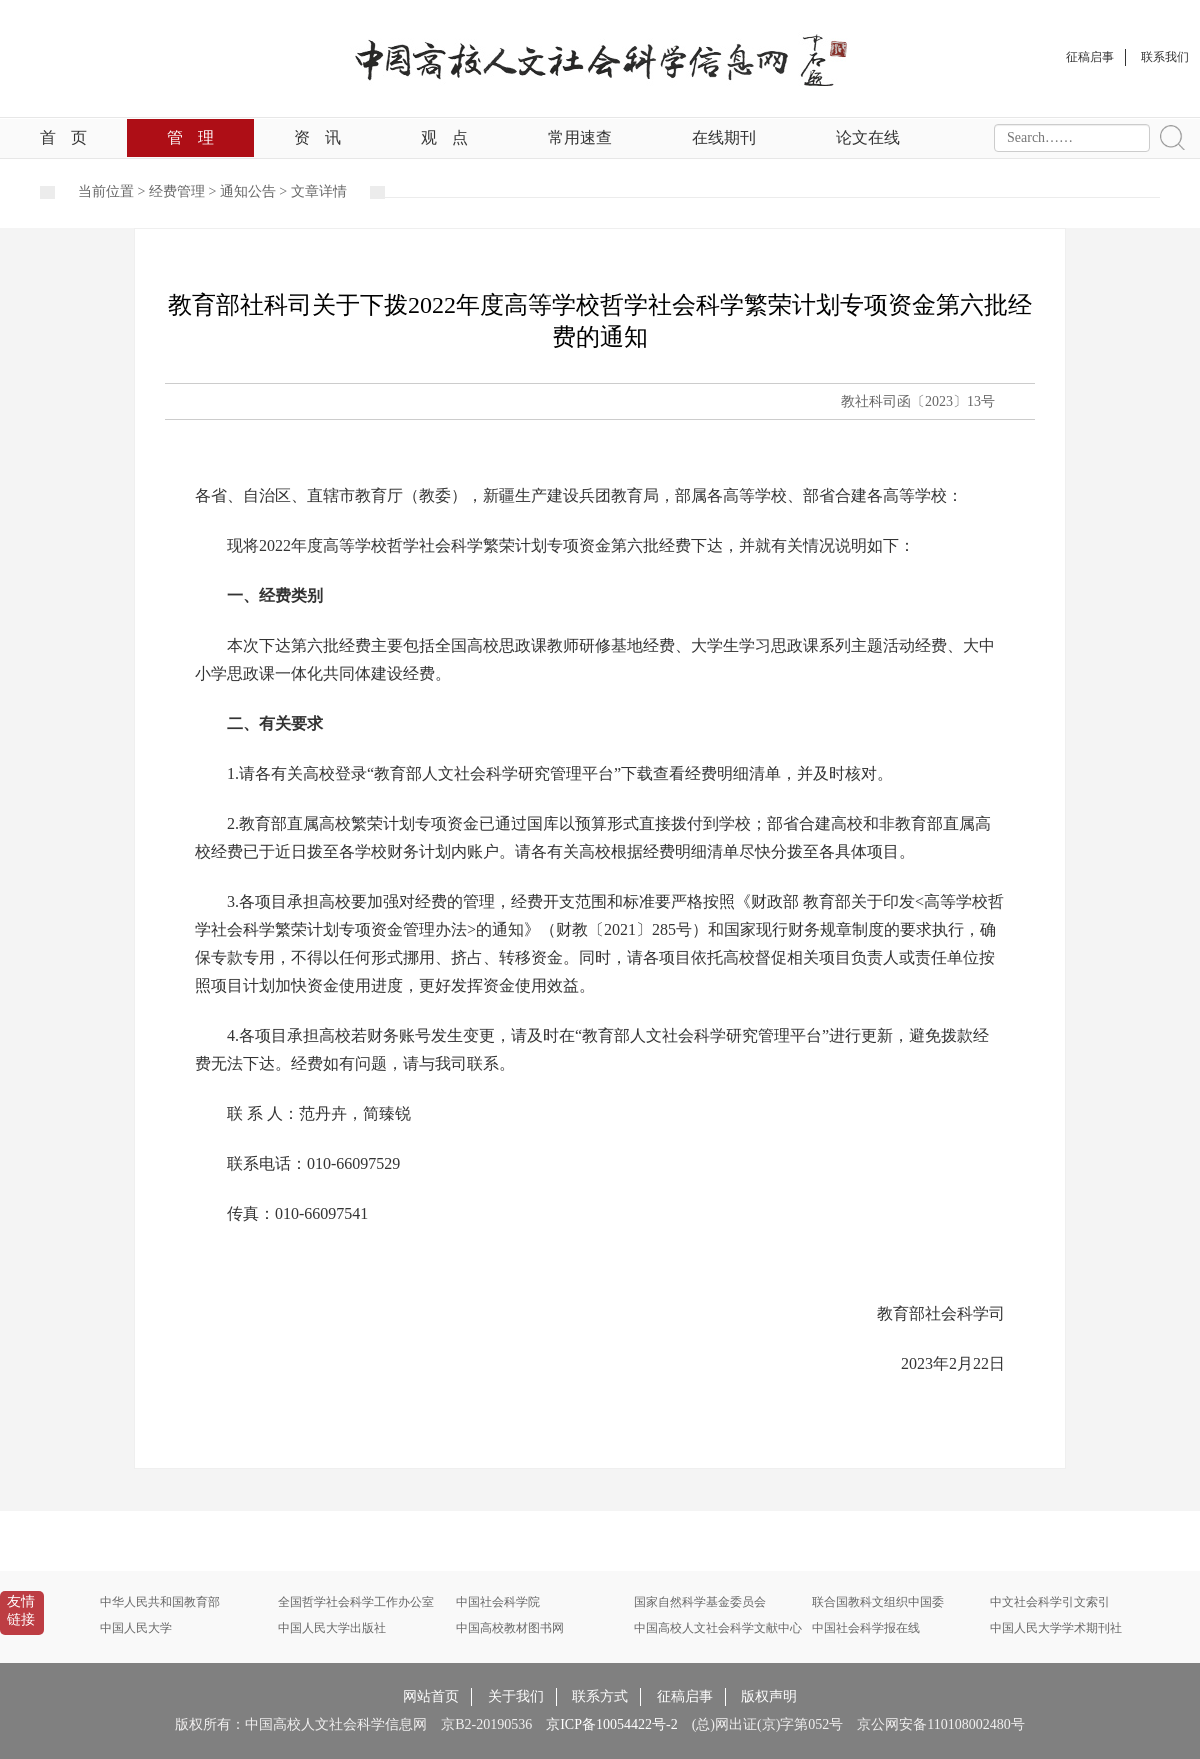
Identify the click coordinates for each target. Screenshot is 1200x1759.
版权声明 (769, 1696)
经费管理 (177, 191)
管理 (190, 137)
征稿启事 (685, 1696)
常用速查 (580, 137)
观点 (444, 137)
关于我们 (516, 1696)
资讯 (317, 137)
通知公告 (248, 191)
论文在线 (868, 137)
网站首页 (431, 1696)
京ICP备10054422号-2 (611, 1724)
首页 (63, 137)
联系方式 (600, 1696)
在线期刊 (724, 137)
